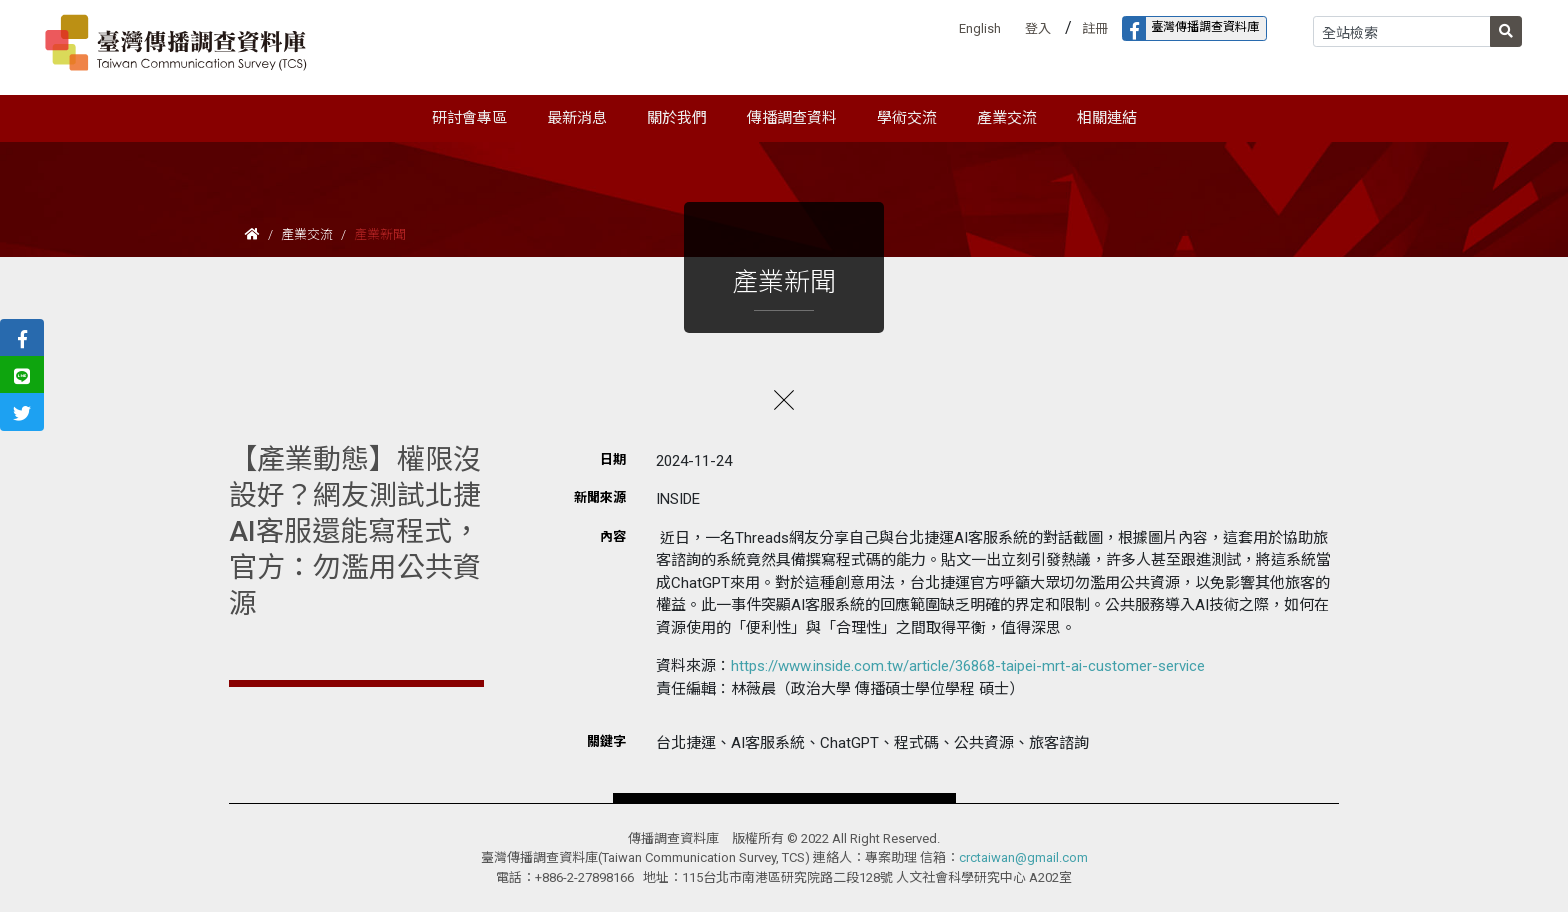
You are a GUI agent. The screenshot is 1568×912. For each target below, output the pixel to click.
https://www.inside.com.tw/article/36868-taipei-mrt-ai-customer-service (968, 666)
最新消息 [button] (577, 118)
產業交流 (307, 234)
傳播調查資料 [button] (792, 118)
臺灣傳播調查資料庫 (1191, 28)
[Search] (1402, 31)
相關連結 (1107, 118)
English (980, 28)
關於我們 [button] (677, 118)
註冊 (1095, 28)
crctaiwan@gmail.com (1023, 857)
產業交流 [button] (1007, 118)
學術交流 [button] (907, 118)
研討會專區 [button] (469, 118)
